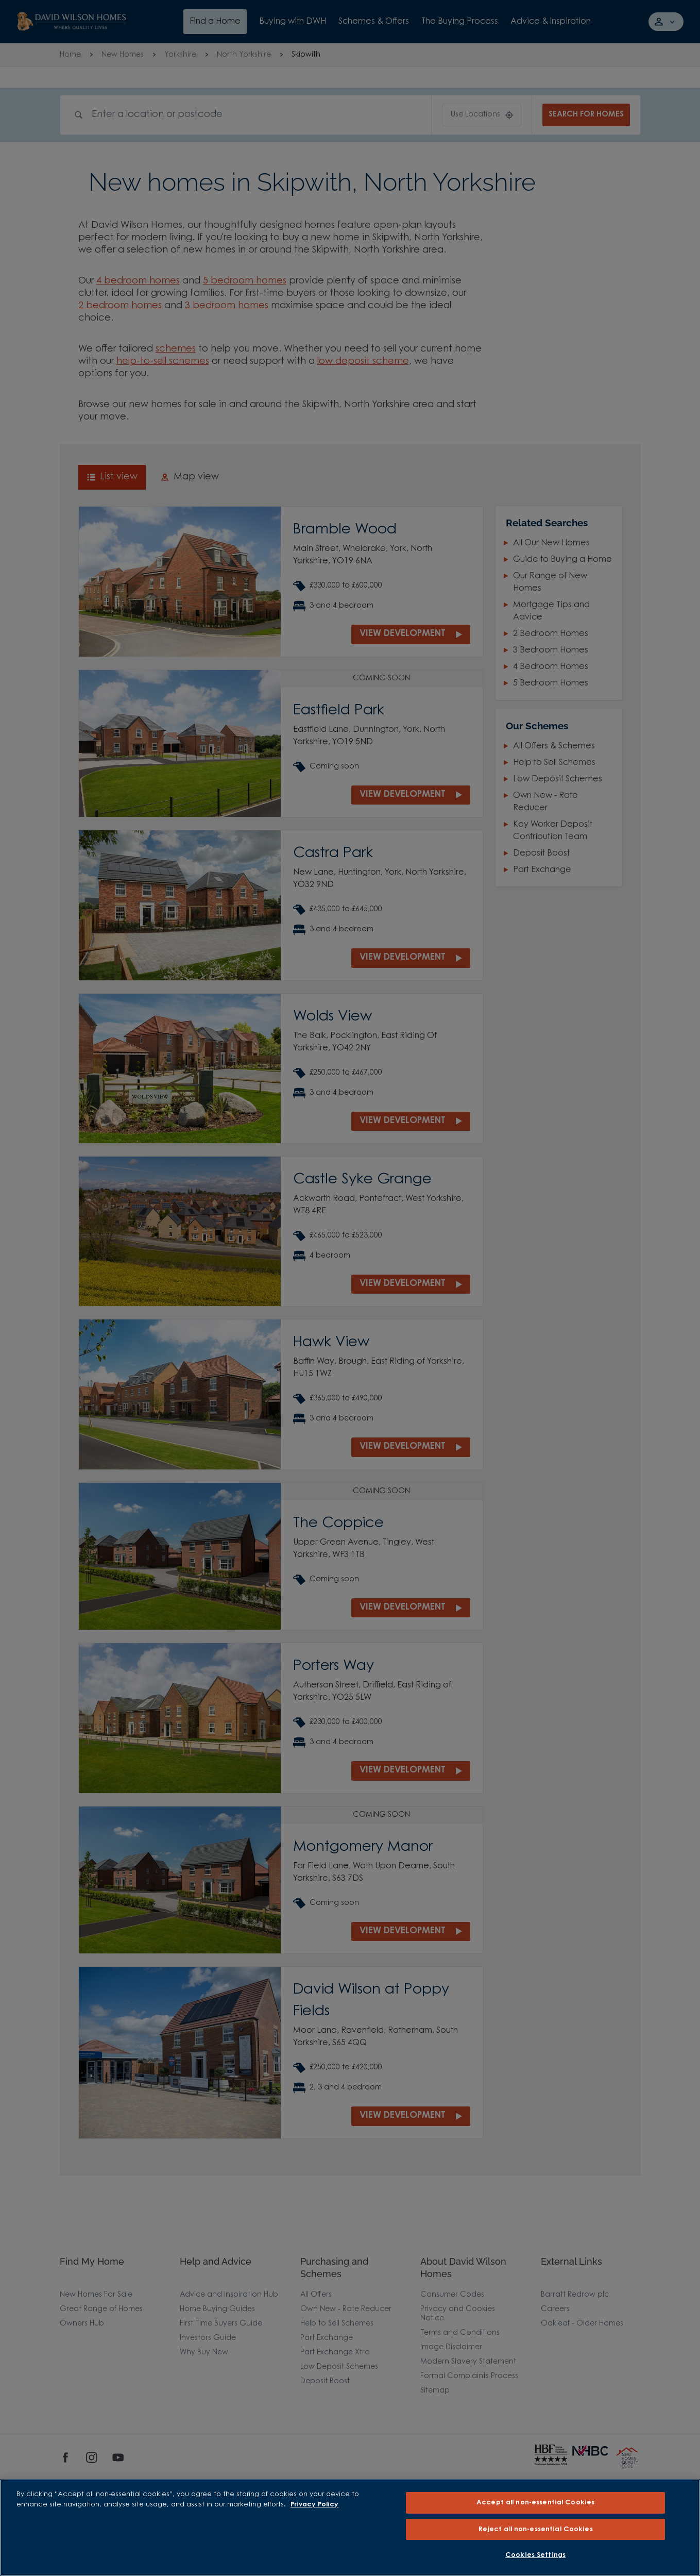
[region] (350, 2527)
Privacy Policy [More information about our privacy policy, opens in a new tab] (314, 2504)
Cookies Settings (535, 2555)
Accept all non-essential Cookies (535, 2502)
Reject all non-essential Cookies (536, 2529)
